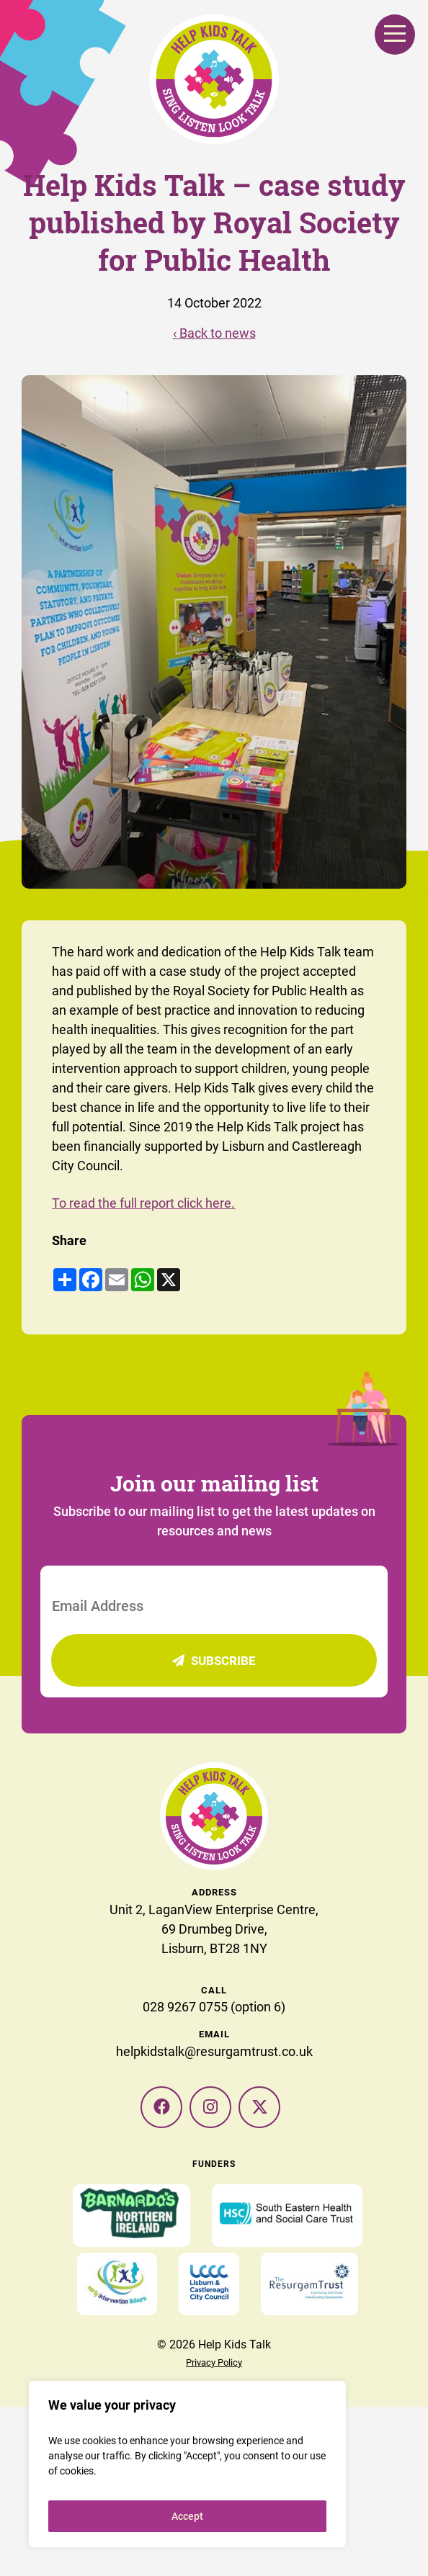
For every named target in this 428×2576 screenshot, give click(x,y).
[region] (187, 2464)
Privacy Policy (214, 2362)
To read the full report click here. (143, 1202)
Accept (187, 2516)
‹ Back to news (214, 332)
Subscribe (214, 1660)
